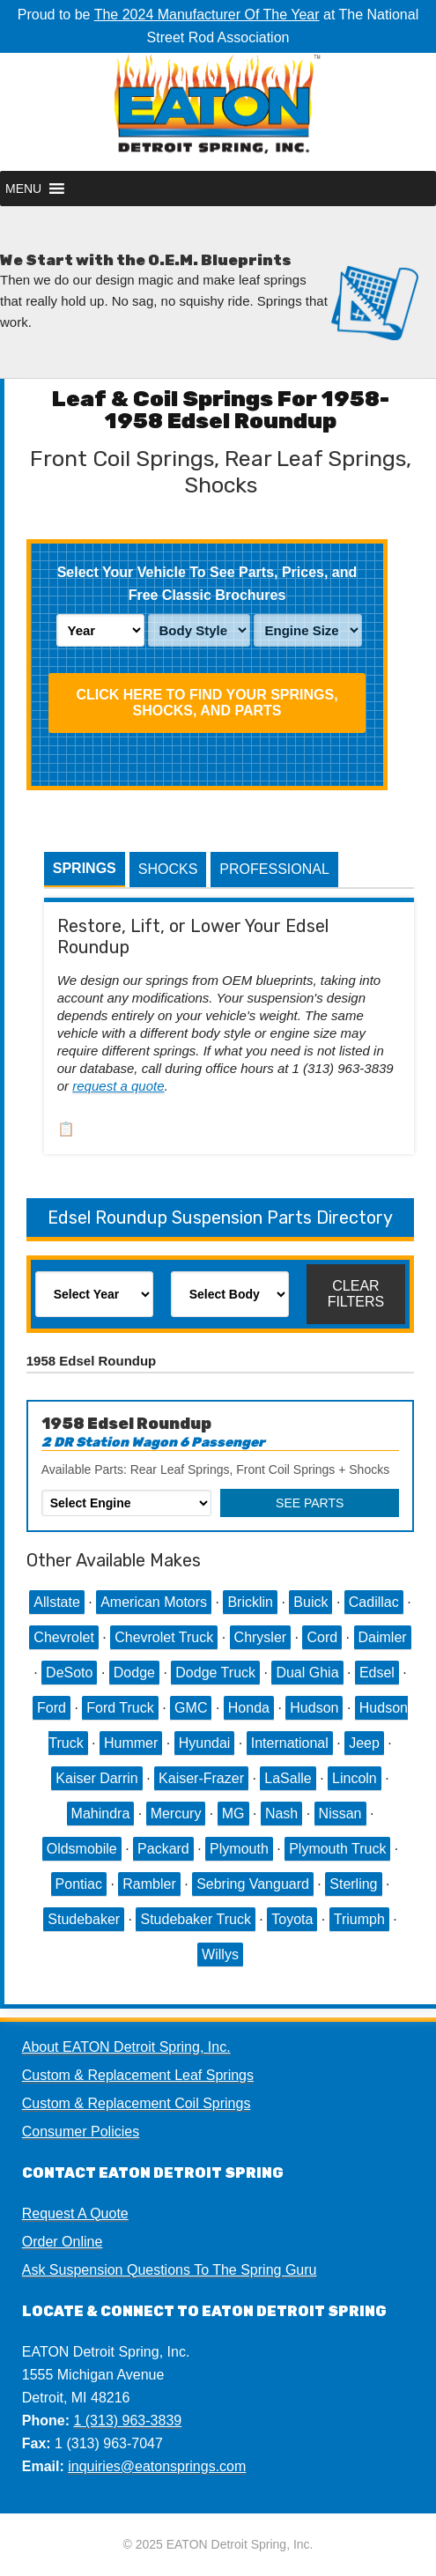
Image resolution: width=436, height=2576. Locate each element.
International (290, 1743)
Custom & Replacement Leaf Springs (138, 2075)
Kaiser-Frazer (201, 1778)
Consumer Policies (80, 2131)
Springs (84, 868)
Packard (163, 1848)
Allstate (56, 1602)
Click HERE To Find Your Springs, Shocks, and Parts (206, 702)
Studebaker (84, 1919)
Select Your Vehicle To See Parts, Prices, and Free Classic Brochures (207, 584)
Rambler (148, 1883)
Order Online (62, 2241)
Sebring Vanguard (252, 1883)
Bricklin (250, 1602)
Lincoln (354, 1778)
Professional (274, 869)
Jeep (364, 1743)
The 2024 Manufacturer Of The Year (207, 14)
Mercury (176, 1813)
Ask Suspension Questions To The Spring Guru (169, 2269)
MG (233, 1813)
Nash (281, 1813)
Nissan (340, 1813)
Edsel (377, 1672)
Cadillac (374, 1602)
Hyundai (205, 1743)
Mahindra (100, 1813)
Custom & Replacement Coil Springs (136, 2103)
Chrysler (260, 1637)
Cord (322, 1637)
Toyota (292, 1919)
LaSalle (287, 1778)
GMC (190, 1707)
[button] (23, 188)
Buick (310, 1602)
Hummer (131, 1743)
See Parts (310, 1503)
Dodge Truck (215, 1672)
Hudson (314, 1707)
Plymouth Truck (337, 1848)
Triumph (359, 1919)
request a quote (118, 1085)
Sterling (353, 1883)
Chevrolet (63, 1637)
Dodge (134, 1672)
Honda (249, 1707)
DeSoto (69, 1672)
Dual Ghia (307, 1672)
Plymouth (239, 1848)
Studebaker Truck (195, 1919)
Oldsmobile (82, 1848)
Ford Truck (119, 1707)
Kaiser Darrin (96, 1778)
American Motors (153, 1602)
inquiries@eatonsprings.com (157, 2466)
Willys (220, 1954)
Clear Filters (356, 1293)
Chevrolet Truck (164, 1637)
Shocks (168, 869)
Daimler (382, 1637)
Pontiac (78, 1883)
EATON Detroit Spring (218, 112)
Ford (51, 1707)
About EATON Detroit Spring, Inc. (126, 2046)
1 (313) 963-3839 (127, 2420)
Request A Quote (75, 2213)
